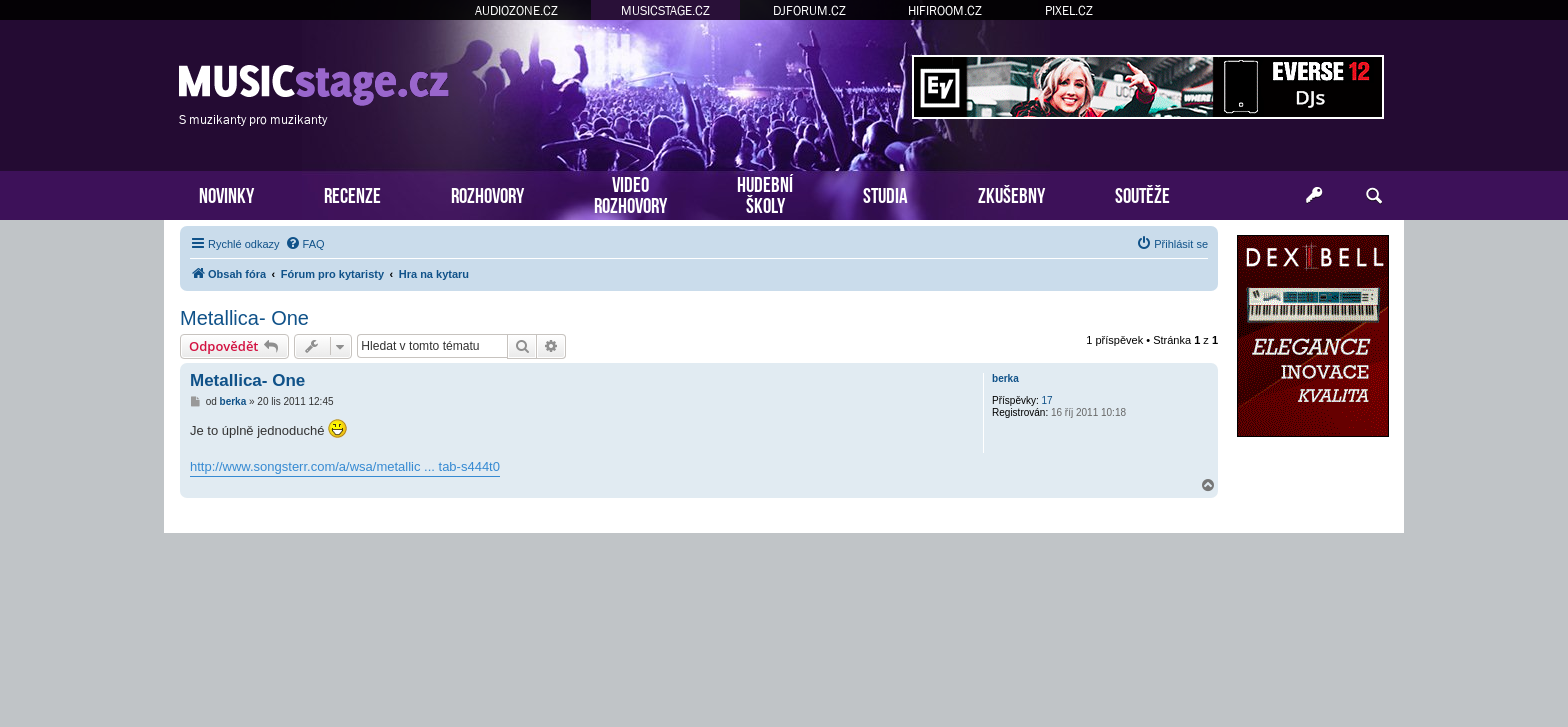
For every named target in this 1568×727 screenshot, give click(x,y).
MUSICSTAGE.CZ (665, 10)
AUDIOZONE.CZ (516, 10)
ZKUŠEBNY (1011, 193)
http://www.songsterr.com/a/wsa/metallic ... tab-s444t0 (345, 466)
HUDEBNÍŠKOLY (765, 193)
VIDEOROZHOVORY (630, 193)
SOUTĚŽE (1142, 193)
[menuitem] (305, 244)
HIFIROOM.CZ (945, 10)
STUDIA (885, 193)
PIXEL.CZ (1069, 10)
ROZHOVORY (487, 193)
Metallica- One (244, 318)
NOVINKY (226, 193)
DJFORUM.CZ (809, 10)
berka (1005, 378)
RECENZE (352, 193)
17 (1047, 400)
